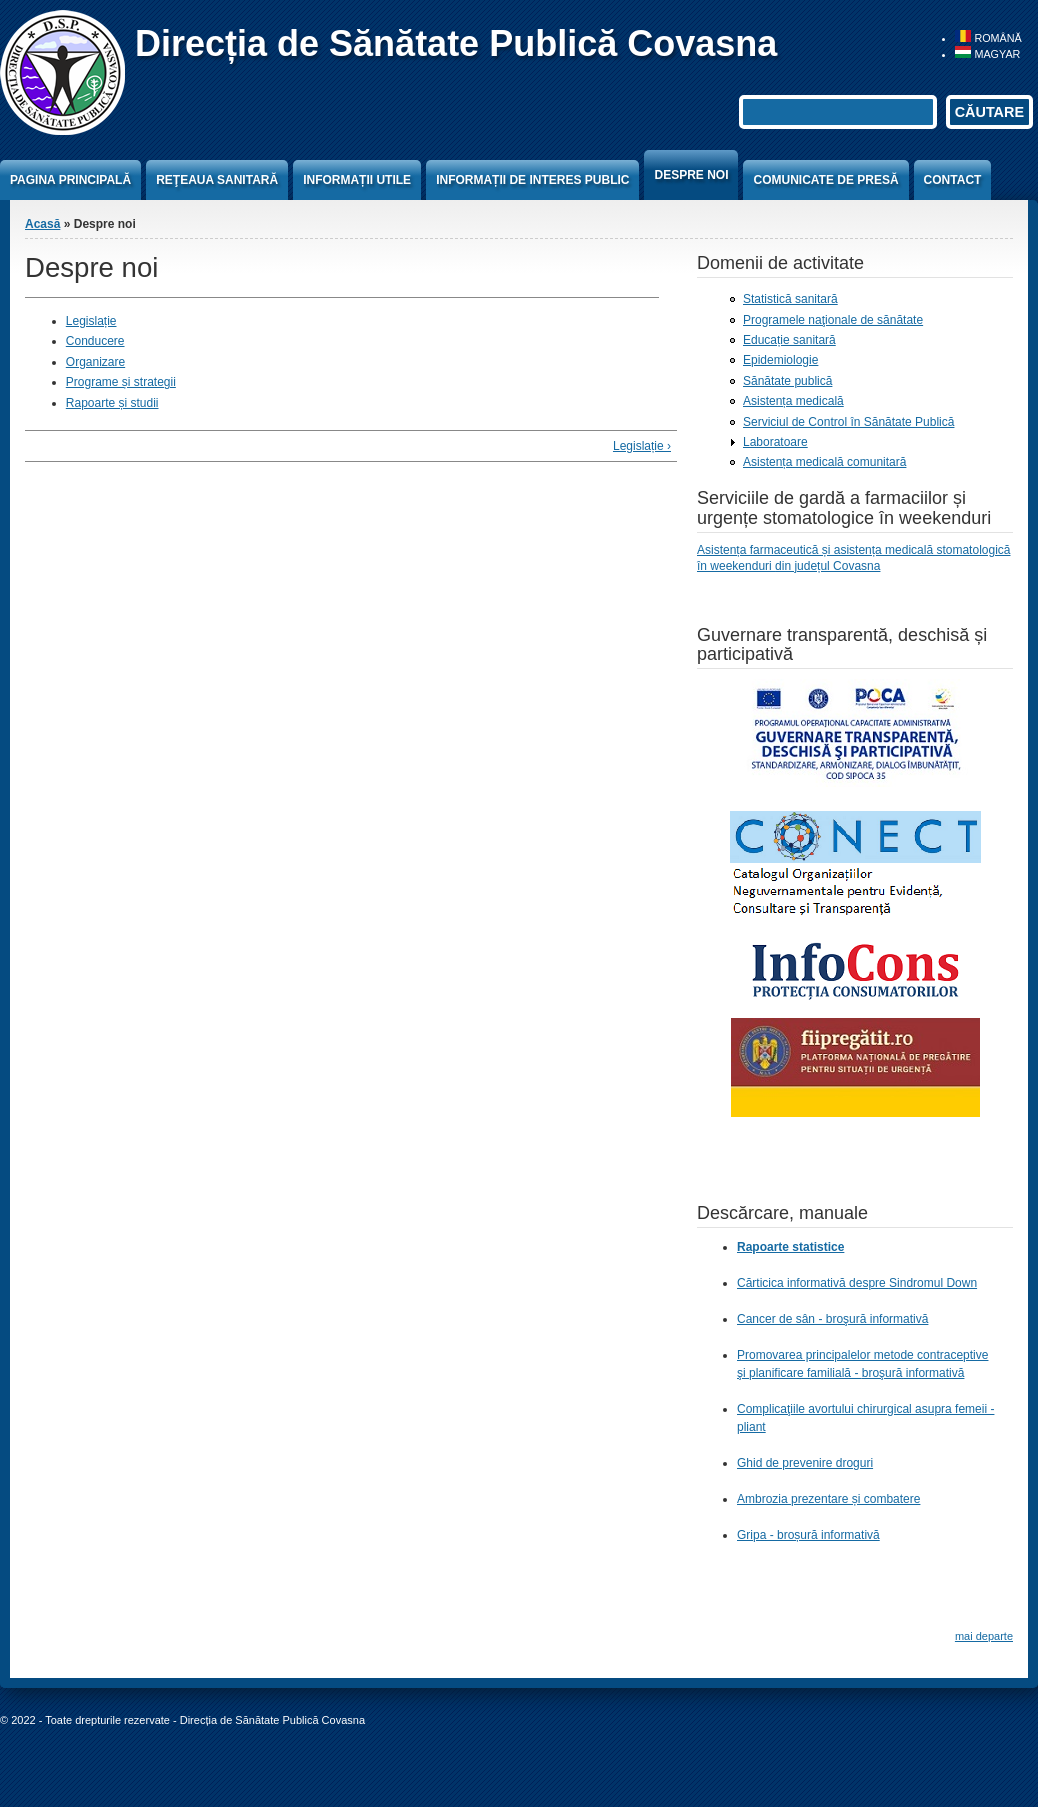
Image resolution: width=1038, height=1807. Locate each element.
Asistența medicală (793, 401)
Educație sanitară (789, 340)
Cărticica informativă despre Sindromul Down (857, 1283)
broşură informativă (913, 1373)
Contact (953, 180)
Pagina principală (70, 180)
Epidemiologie (780, 360)
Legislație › (642, 446)
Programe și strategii (121, 382)
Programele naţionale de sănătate (833, 320)
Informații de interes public (532, 180)
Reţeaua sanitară (217, 180)
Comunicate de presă (825, 180)
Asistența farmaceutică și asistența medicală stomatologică (853, 550)
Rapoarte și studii (112, 403)
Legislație (91, 321)
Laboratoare (775, 442)
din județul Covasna (827, 566)
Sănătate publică (787, 381)
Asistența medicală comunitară (824, 462)
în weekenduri (736, 566)
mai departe (984, 1636)
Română (988, 38)
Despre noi (691, 175)
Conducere (95, 341)
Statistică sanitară (790, 299)
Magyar (987, 54)
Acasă (42, 224)
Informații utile (357, 180)
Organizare (95, 362)
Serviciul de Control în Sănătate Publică (848, 422)
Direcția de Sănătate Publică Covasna (456, 43)
